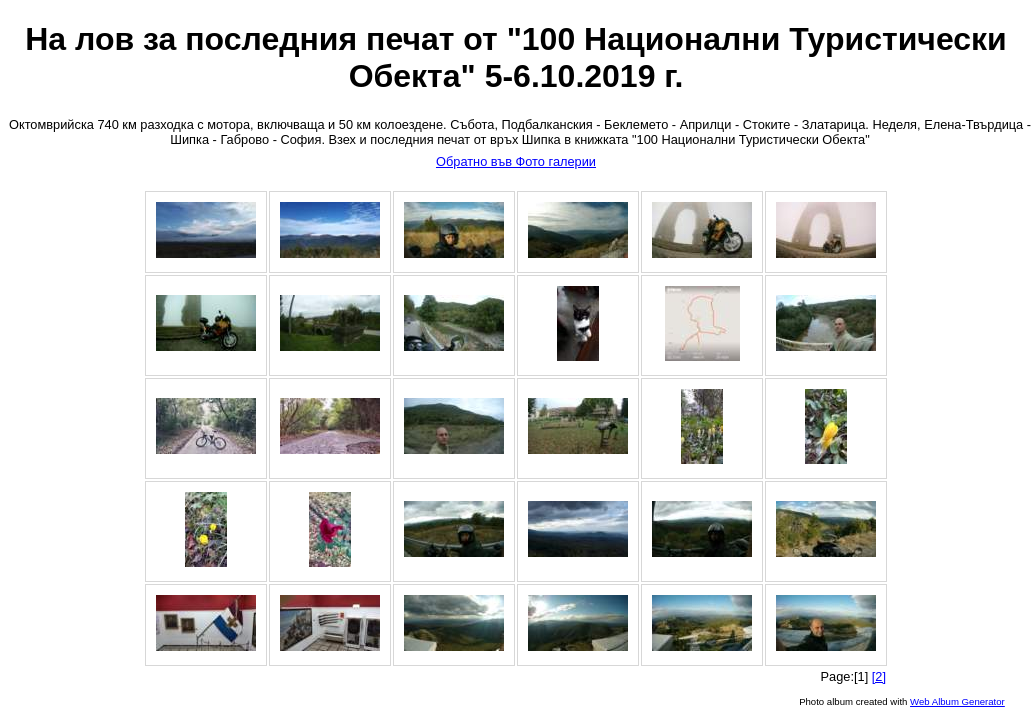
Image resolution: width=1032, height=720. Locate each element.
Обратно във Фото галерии (516, 161)
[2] (879, 676)
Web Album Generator (957, 701)
